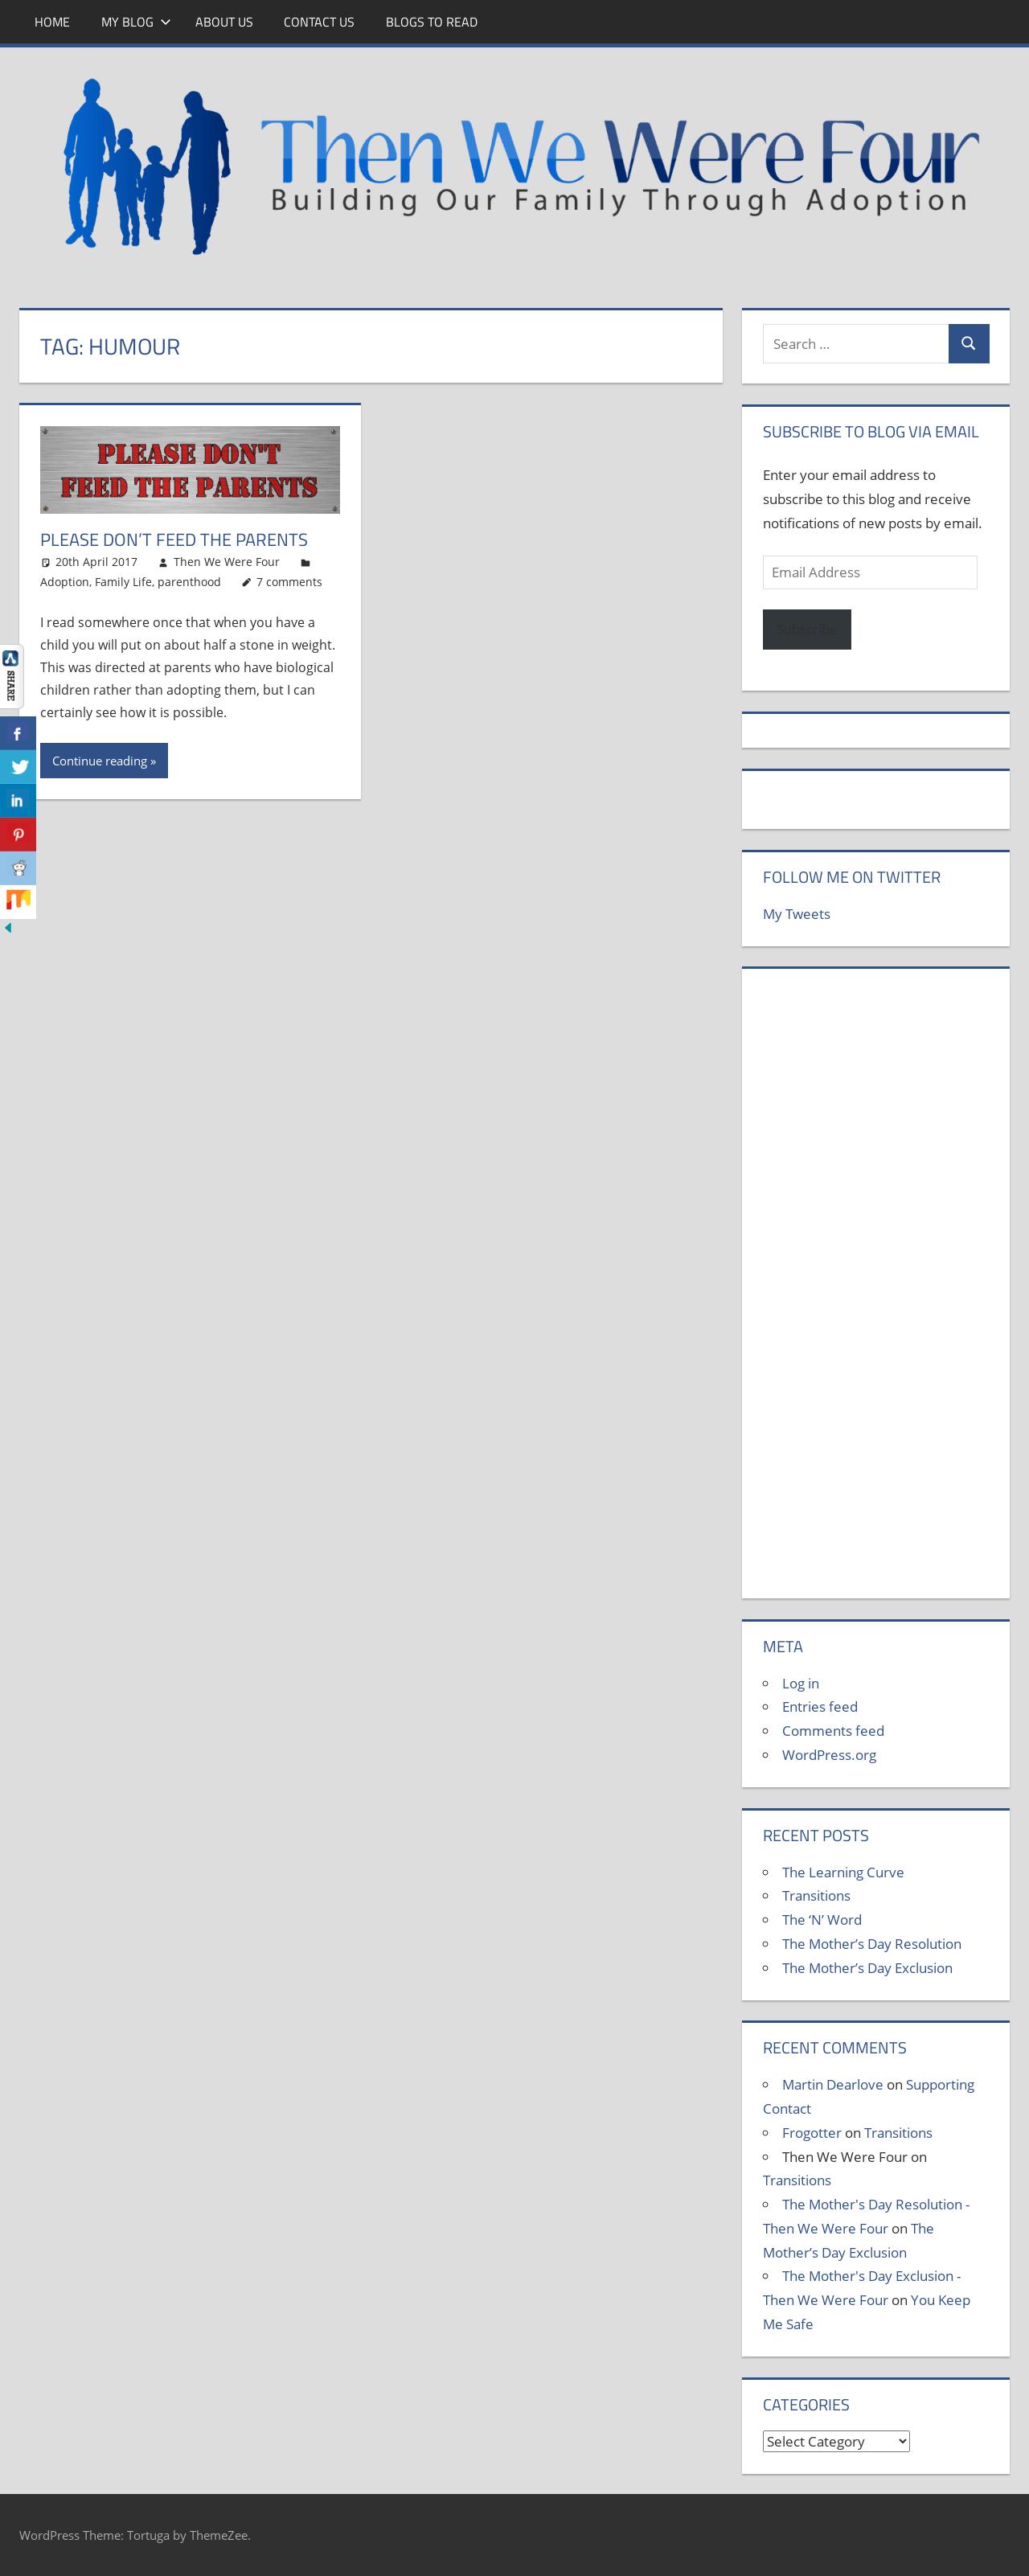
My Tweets (796, 913)
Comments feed (833, 1730)
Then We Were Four (227, 561)
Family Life (123, 581)
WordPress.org (829, 1754)
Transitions (816, 1895)
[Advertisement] (876, 1292)
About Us (224, 21)
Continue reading (99, 761)
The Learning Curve (843, 1872)
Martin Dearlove (832, 2084)
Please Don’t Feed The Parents (174, 539)
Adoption (64, 581)
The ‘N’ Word (822, 1919)
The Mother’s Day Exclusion (867, 1968)
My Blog (136, 21)
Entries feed (820, 1706)
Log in (800, 1683)
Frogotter (812, 2132)
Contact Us (319, 21)
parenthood (189, 581)
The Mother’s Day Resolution (871, 1943)
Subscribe (807, 629)
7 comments (289, 581)
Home (52, 21)
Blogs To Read (432, 21)
